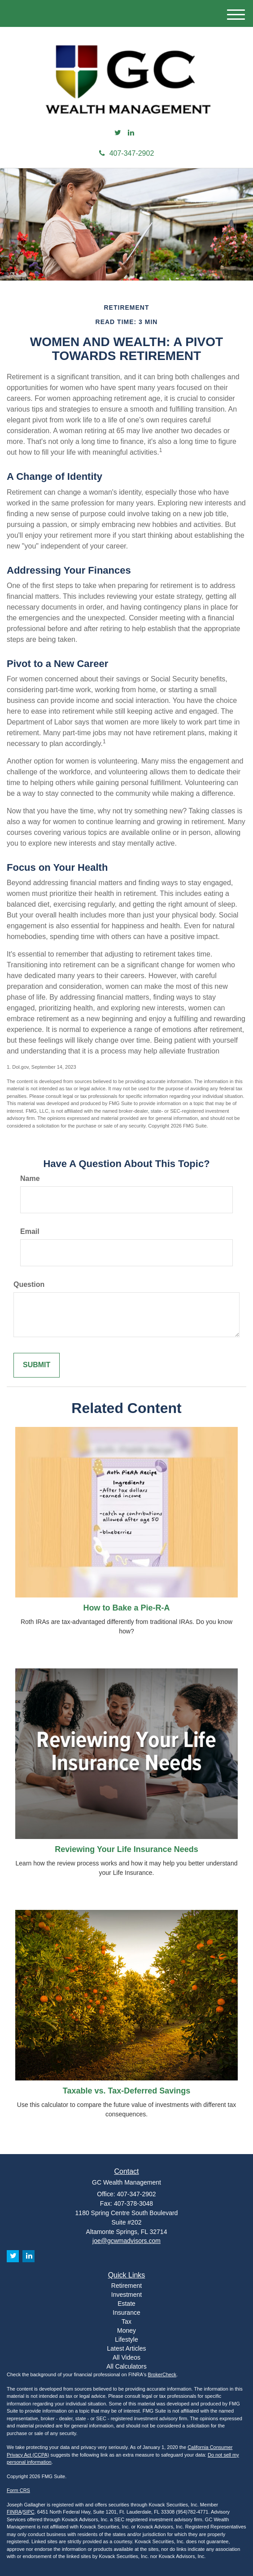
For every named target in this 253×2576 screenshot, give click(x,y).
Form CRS (18, 2490)
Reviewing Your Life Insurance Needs (126, 1849)
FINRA (14, 2512)
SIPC (29, 2512)
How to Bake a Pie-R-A (126, 1607)
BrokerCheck (162, 2374)
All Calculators (126, 2366)
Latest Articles (126, 2348)
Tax (126, 2321)
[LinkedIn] (131, 133)
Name (30, 1178)
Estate (126, 2303)
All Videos (126, 2357)
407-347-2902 (126, 153)
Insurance (126, 2312)
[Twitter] (117, 133)
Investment (126, 2294)
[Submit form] (36, 1365)
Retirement (126, 2285)
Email (29, 1231)
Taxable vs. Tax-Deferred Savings (126, 2090)
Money (126, 2330)
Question (28, 1284)
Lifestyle (126, 2339)
